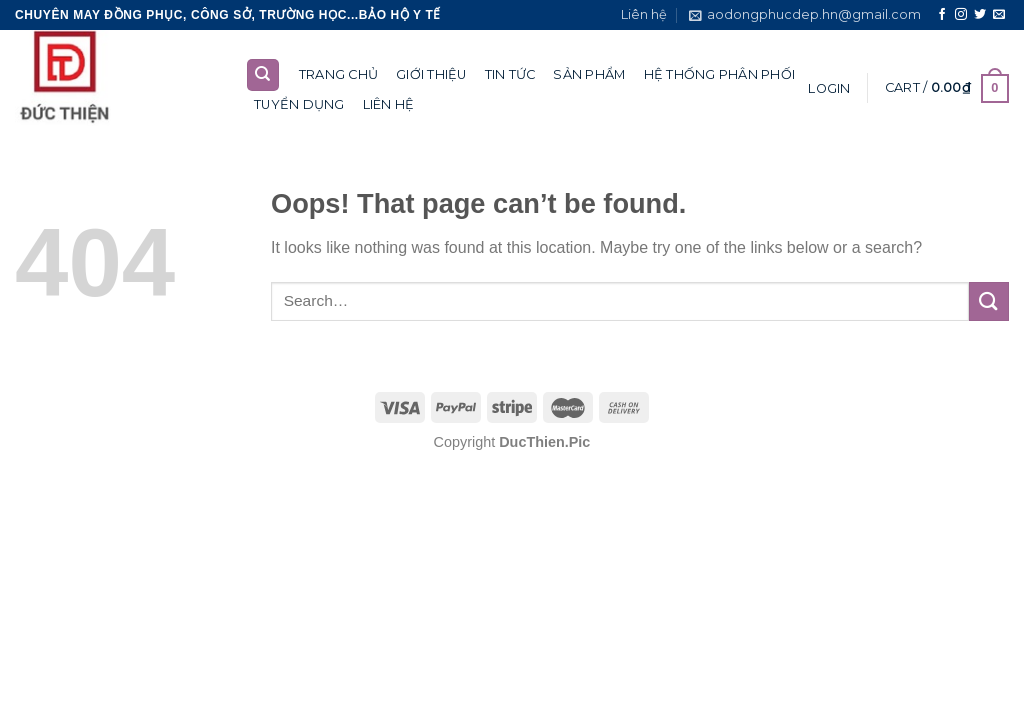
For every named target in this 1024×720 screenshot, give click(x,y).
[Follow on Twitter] (980, 15)
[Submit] (989, 301)
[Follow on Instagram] (961, 15)
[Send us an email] (999, 15)
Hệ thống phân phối (720, 74)
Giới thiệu (431, 74)
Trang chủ (338, 74)
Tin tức (510, 74)
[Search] (263, 75)
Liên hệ (644, 14)
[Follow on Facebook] (942, 15)
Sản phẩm (589, 74)
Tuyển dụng (299, 104)
